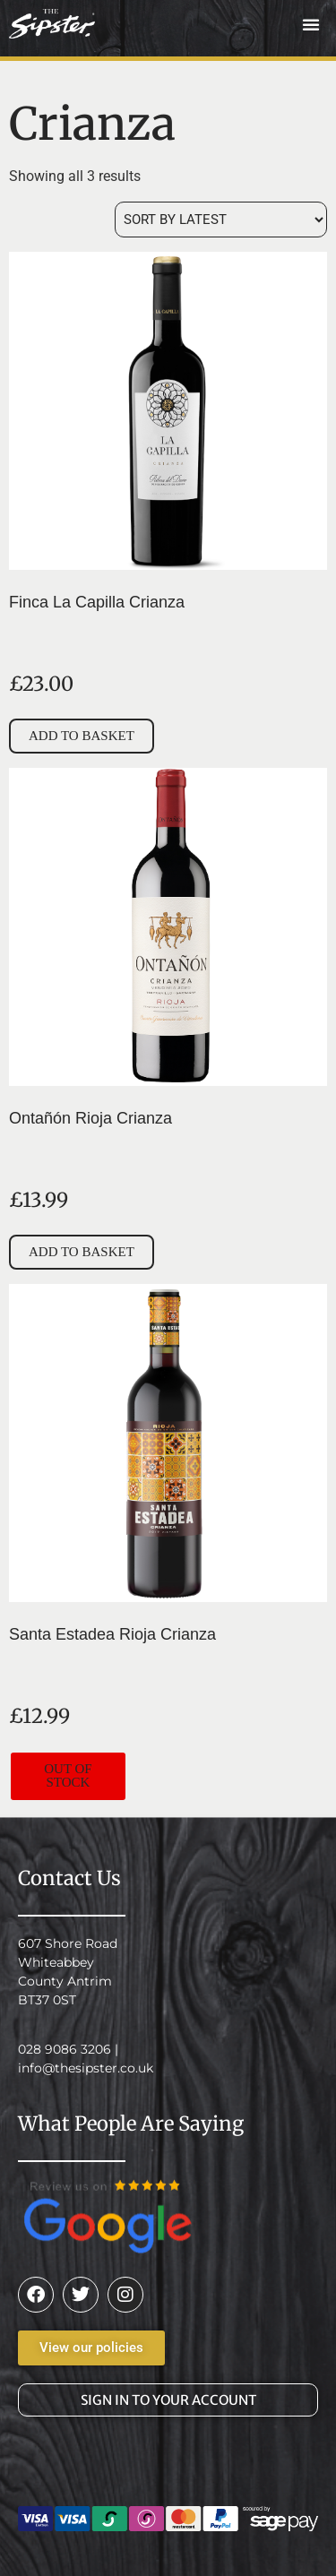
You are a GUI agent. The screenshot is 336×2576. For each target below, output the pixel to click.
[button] (310, 24)
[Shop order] (221, 219)
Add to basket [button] (81, 735)
